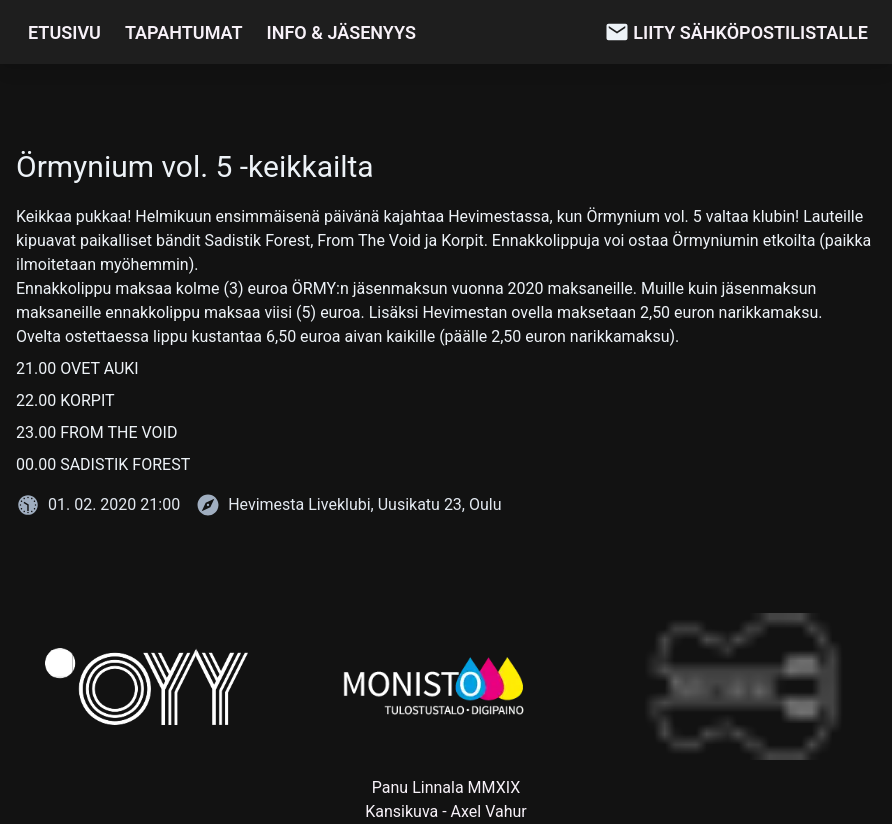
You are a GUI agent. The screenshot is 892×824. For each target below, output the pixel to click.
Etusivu (64, 32)
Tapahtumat (184, 32)
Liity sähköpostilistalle (750, 32)
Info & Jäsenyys (341, 32)
